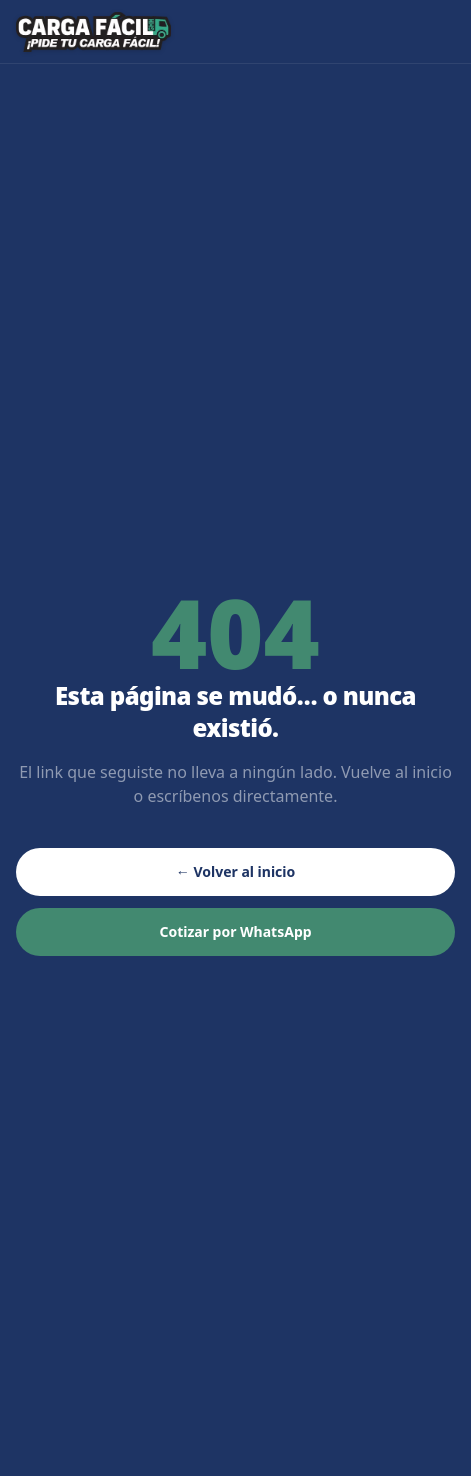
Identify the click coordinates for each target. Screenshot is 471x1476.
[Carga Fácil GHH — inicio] (93, 32)
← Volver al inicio (235, 871)
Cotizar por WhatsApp (235, 931)
